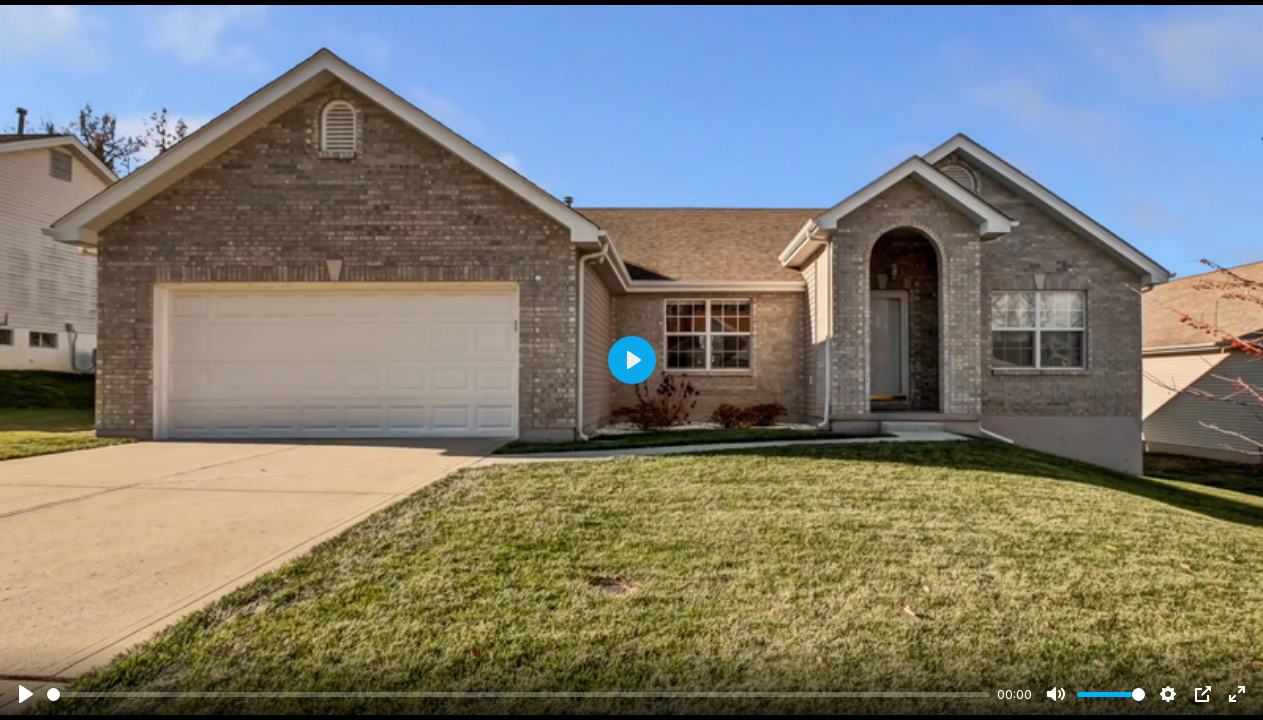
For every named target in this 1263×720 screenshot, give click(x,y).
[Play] (26, 694)
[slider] (518, 694)
